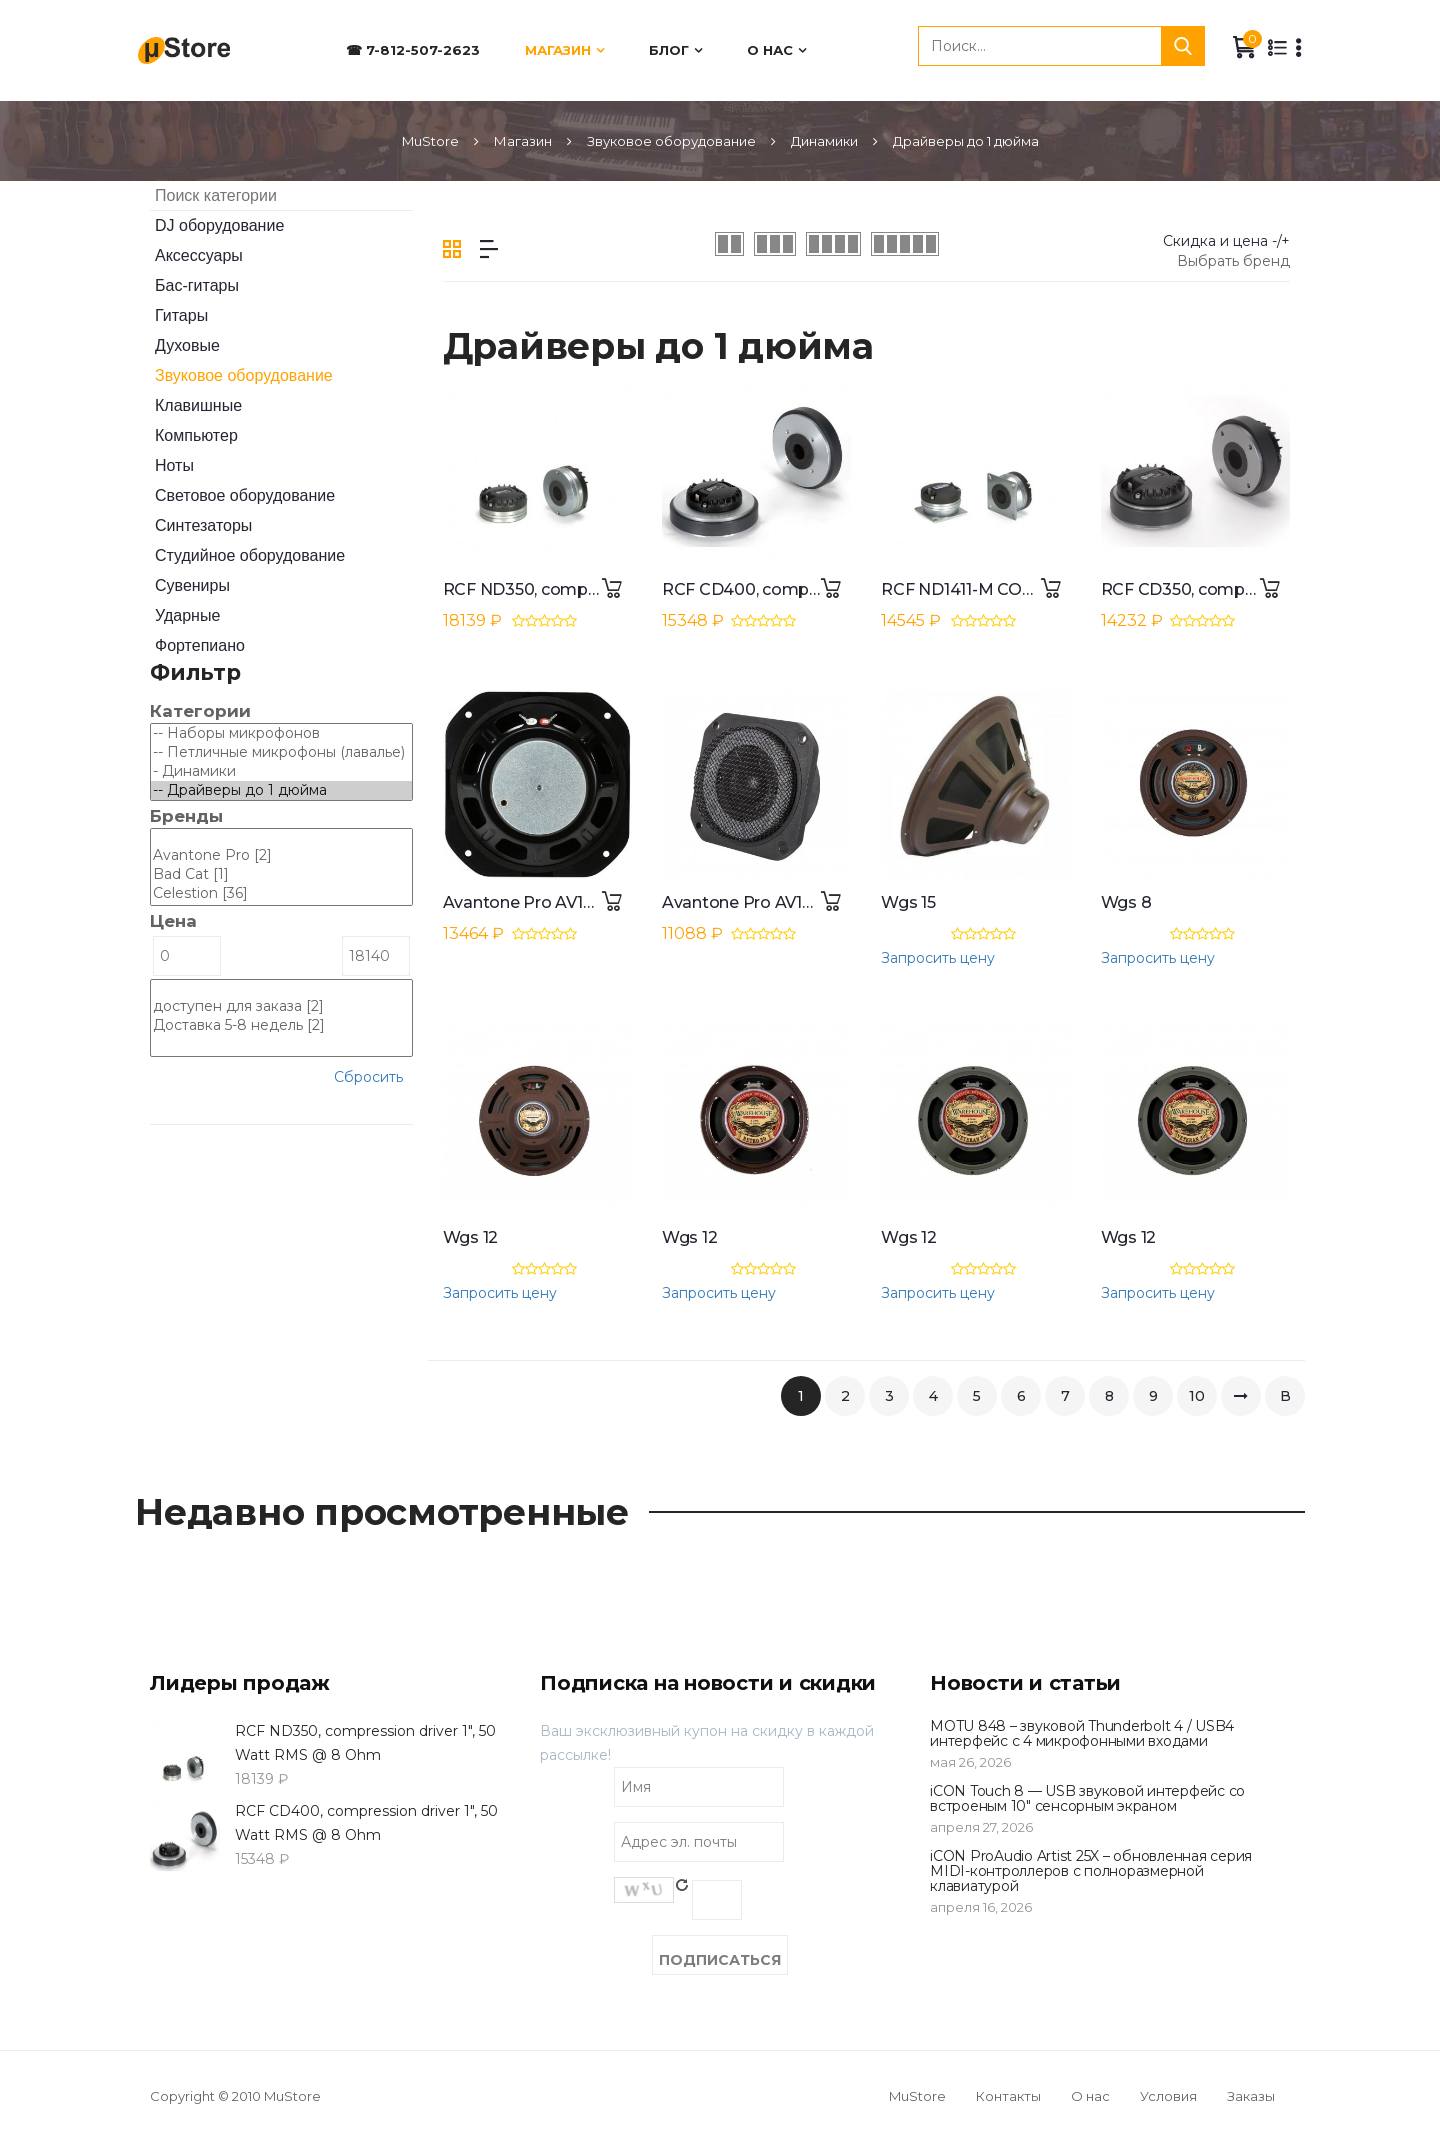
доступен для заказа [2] (281, 1006)
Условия (1168, 2096)
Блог (669, 50)
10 (1197, 1396)
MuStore (430, 141)
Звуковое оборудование (671, 141)
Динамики (824, 141)
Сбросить (368, 1077)
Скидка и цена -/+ (1226, 241)
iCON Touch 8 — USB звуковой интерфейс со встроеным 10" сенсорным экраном (1087, 1798)
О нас (770, 50)
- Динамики (281, 771)
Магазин (558, 50)
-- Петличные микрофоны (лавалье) (281, 752)
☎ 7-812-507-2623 (413, 50)
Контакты (1008, 2096)
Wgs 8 (1126, 902)
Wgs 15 (908, 902)
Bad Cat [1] (281, 874)
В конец (1285, 1401)
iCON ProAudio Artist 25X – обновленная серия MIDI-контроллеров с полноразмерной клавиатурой (1091, 1871)
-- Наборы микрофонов (281, 733)
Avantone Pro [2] (281, 855)
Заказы (1251, 2096)
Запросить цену (938, 958)
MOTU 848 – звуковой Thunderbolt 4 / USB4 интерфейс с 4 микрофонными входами (1082, 1733)
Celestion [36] (281, 893)
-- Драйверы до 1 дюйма (281, 790)
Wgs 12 (471, 1237)
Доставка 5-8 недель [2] (281, 1025)
